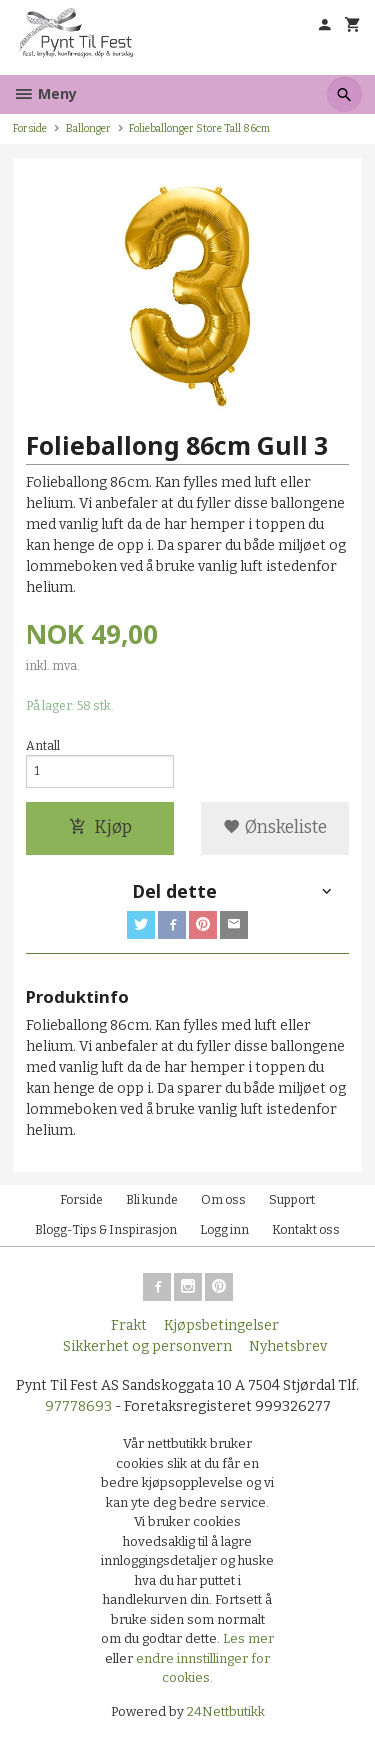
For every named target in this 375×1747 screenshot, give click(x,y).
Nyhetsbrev (288, 1346)
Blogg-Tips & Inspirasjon (106, 1230)
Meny (45, 93)
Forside (30, 128)
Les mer (248, 1638)
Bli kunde (152, 1200)
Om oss (223, 1200)
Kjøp (100, 827)
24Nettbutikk (226, 1711)
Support (292, 1200)
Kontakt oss (306, 1230)
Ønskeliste (275, 827)
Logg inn (224, 1230)
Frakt (129, 1325)
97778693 (78, 1406)
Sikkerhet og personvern (147, 1346)
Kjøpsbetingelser (221, 1325)
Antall (43, 746)
